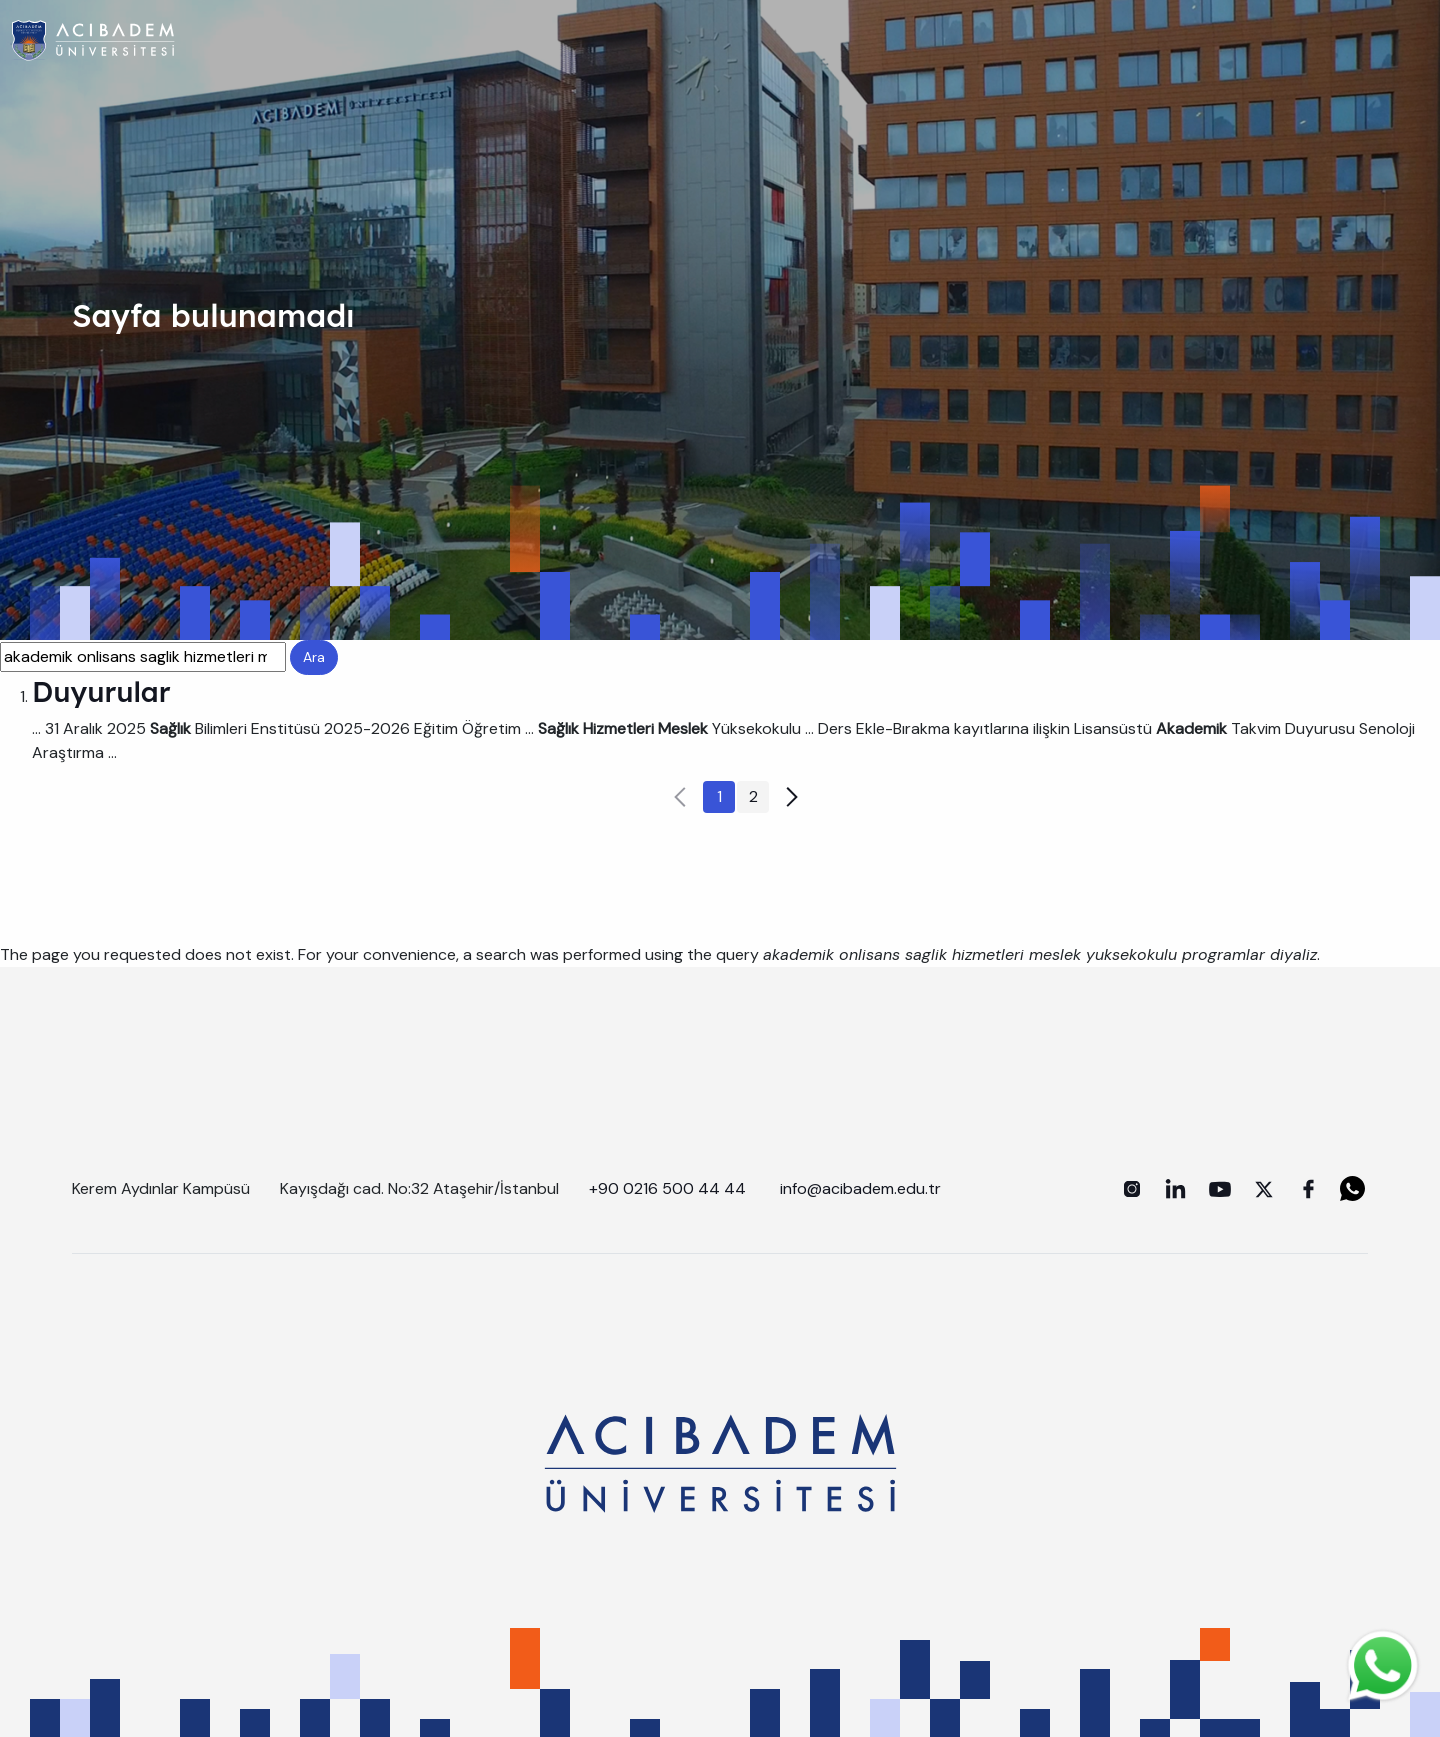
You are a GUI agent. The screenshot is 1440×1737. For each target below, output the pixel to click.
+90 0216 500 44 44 (667, 1188)
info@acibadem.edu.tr (862, 1188)
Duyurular (101, 691)
